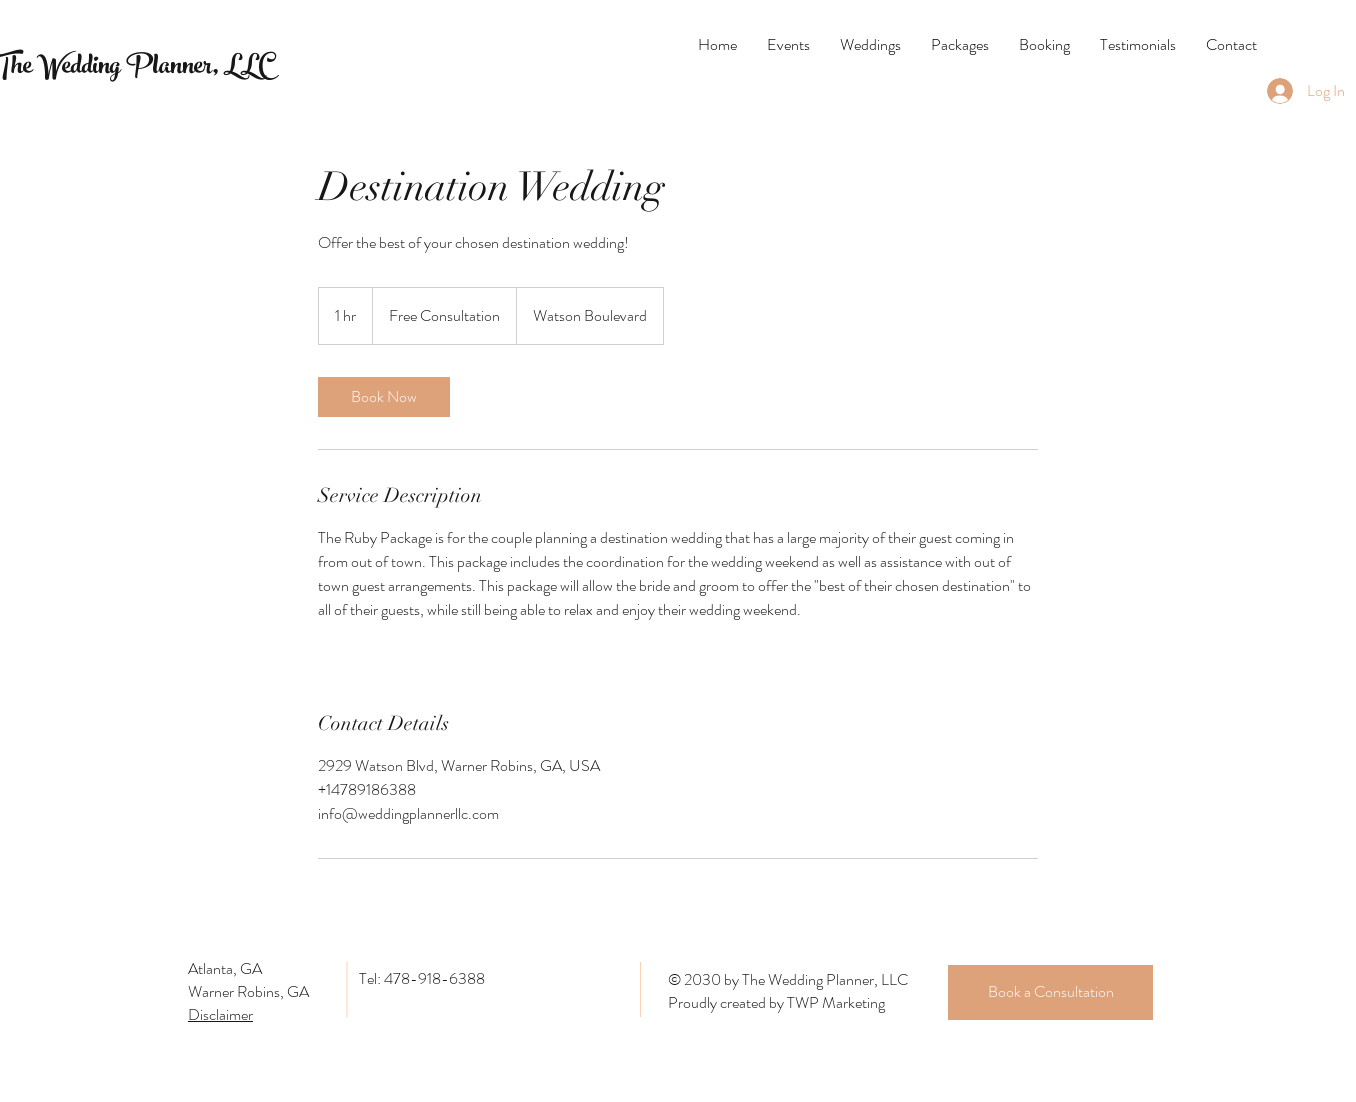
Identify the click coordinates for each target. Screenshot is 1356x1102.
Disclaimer (220, 1014)
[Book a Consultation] (1050, 992)
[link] (384, 397)
